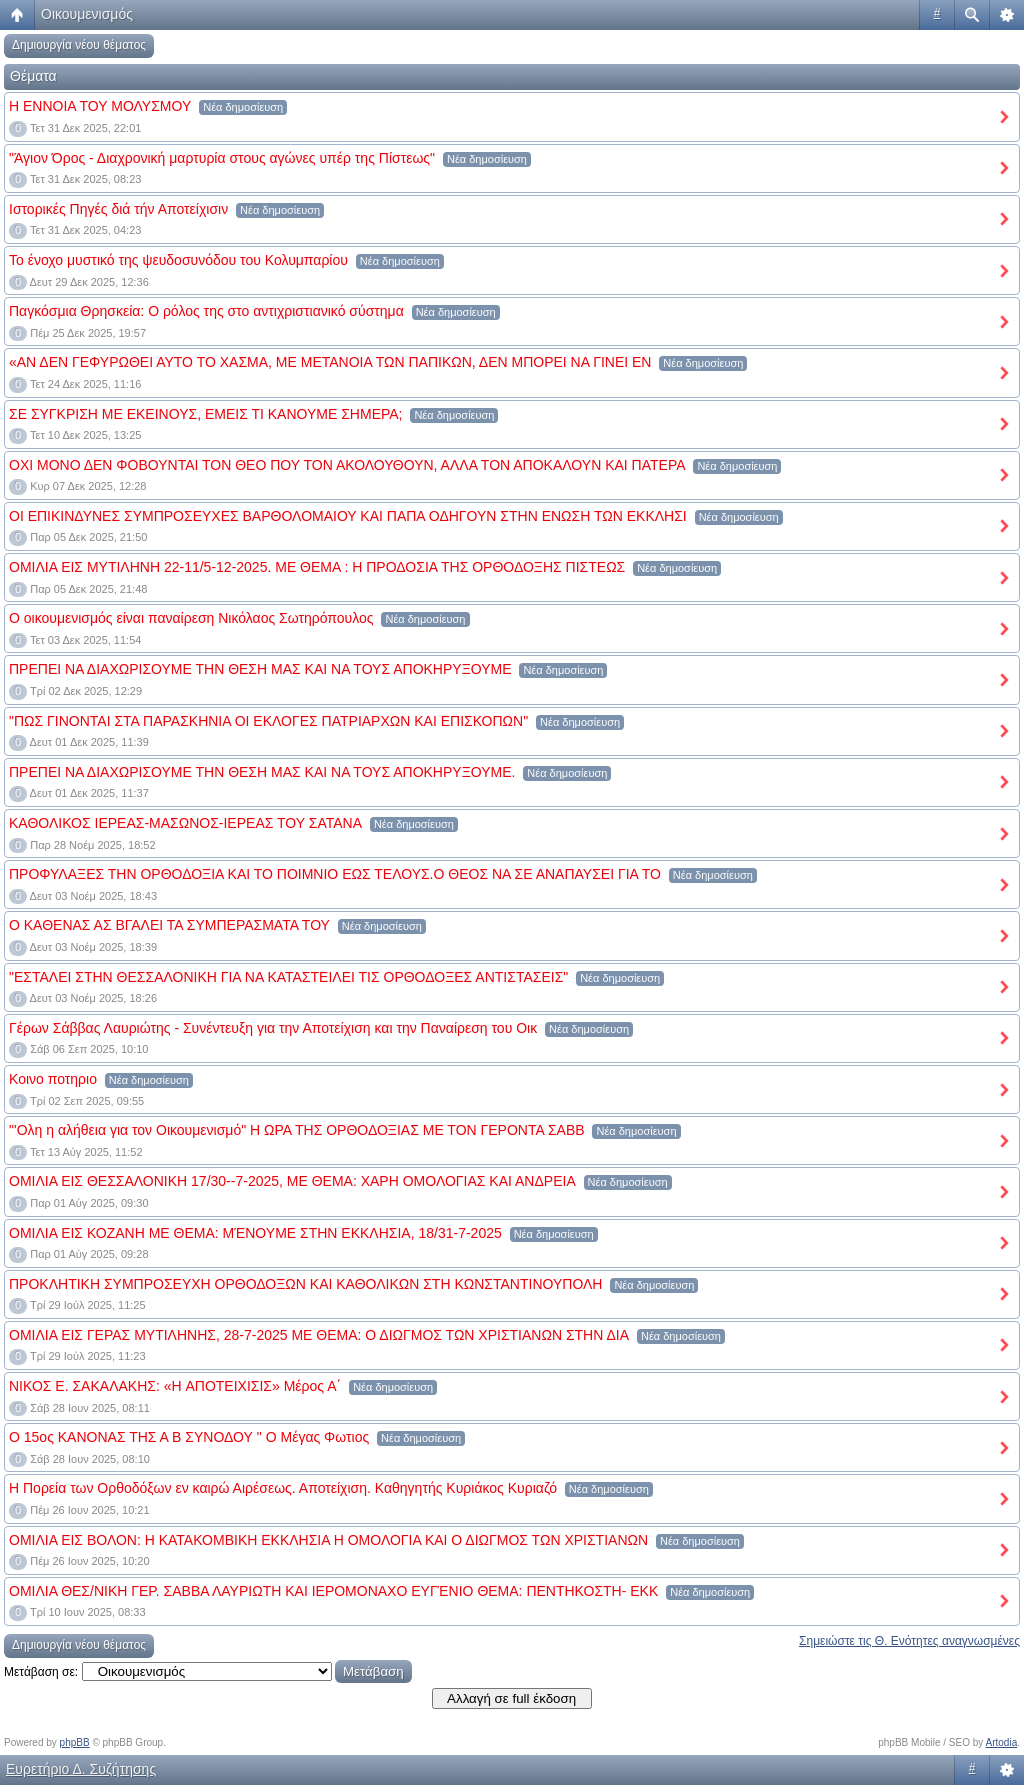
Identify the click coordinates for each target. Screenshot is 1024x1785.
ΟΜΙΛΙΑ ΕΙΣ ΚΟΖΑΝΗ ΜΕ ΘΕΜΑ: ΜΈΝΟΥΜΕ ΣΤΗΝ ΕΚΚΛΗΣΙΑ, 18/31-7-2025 (255, 1233)
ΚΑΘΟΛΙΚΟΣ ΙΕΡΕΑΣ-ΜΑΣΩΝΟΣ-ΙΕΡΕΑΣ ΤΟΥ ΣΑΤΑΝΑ (185, 823)
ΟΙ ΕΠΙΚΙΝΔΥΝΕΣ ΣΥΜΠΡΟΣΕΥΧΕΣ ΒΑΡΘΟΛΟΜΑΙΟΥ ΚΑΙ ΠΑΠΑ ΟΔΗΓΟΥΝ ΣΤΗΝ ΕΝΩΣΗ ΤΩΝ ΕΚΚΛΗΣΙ (348, 516)
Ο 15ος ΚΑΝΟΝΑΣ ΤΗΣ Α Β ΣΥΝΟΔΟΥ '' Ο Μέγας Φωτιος (189, 1437)
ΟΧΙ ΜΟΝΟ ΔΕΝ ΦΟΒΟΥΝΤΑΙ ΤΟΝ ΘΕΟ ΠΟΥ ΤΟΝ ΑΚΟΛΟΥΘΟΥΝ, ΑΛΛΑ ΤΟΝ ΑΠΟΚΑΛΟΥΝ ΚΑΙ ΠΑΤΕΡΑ (347, 465)
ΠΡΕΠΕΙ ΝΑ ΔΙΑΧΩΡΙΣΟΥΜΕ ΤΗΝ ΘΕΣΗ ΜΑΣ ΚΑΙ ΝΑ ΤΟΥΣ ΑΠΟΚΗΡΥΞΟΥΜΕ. (262, 772)
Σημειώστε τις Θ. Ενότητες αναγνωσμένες (909, 1641)
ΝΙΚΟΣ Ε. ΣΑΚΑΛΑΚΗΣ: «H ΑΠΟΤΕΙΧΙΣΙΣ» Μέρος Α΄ (175, 1386)
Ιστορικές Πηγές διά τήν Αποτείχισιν (118, 209)
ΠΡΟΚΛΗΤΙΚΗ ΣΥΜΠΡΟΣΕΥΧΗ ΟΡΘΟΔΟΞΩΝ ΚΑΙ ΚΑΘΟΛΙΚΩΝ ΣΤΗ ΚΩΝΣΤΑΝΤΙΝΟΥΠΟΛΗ (305, 1284)
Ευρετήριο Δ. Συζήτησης (81, 1769)
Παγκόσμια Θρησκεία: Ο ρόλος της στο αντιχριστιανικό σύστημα (206, 311)
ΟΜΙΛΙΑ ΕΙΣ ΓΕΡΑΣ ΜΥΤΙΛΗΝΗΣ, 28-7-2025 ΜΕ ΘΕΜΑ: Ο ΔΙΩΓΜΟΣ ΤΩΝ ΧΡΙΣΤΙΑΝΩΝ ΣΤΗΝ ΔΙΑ (319, 1335)
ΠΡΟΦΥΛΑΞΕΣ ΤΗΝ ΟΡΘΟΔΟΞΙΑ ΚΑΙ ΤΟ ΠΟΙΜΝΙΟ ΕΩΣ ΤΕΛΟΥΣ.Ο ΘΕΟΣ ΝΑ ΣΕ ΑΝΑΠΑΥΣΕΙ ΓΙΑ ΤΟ (335, 874)
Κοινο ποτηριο (53, 1079)
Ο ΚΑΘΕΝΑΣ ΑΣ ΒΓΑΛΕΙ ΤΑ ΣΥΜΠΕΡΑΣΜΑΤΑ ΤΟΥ (169, 925)
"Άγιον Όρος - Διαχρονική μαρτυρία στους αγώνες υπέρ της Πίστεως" (222, 158)
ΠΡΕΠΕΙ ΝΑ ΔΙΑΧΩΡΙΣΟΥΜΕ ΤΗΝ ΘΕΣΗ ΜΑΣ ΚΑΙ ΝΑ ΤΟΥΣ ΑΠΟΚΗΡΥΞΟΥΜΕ (260, 669)
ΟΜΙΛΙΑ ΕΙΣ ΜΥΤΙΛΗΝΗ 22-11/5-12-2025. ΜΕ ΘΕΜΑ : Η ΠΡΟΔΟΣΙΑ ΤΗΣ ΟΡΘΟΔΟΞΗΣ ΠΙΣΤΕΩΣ (317, 567)
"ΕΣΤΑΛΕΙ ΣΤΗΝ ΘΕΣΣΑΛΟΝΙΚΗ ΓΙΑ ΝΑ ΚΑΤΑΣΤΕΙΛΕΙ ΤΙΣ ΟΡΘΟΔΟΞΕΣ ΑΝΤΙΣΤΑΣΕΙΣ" (288, 977)
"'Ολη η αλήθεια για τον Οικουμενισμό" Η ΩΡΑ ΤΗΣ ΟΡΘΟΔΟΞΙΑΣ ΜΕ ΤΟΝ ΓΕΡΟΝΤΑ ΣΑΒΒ (297, 1130)
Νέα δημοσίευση (243, 107)
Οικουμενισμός (87, 14)
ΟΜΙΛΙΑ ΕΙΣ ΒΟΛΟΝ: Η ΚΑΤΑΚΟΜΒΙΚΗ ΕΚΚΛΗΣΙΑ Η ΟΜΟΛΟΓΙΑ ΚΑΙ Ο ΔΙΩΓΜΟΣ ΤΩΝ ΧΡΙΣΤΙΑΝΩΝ (328, 1540)
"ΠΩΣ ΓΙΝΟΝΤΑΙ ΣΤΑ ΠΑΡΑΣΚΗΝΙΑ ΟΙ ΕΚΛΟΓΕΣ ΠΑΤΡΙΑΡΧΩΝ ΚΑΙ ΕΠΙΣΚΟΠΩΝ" (268, 721)
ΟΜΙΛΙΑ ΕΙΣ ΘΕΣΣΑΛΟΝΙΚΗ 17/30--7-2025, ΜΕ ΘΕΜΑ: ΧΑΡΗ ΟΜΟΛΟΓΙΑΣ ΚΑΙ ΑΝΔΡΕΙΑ (292, 1181)
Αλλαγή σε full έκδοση (511, 1698)
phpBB (75, 1742)
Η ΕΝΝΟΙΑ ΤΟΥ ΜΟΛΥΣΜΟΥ (100, 106)
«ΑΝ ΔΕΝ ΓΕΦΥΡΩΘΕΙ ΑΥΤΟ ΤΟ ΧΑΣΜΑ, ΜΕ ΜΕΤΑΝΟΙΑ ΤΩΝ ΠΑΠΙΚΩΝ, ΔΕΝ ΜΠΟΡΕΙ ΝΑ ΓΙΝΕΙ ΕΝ (330, 362)
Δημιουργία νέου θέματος (79, 45)
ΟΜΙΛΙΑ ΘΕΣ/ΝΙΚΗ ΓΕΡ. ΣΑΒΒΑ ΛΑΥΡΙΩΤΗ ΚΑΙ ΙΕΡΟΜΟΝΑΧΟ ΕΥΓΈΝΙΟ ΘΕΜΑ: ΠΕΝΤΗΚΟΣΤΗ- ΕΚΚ (333, 1591)
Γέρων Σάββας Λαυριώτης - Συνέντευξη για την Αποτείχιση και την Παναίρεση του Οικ (273, 1028)
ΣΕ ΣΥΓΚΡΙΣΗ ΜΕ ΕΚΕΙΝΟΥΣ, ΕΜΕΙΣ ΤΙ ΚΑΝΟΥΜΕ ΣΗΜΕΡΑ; (206, 414)
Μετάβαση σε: (41, 1672)
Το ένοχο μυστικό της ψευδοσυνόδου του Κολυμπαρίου (178, 260)
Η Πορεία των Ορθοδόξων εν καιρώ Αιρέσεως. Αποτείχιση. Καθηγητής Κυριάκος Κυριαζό (283, 1488)
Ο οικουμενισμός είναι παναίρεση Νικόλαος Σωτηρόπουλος (191, 618)
